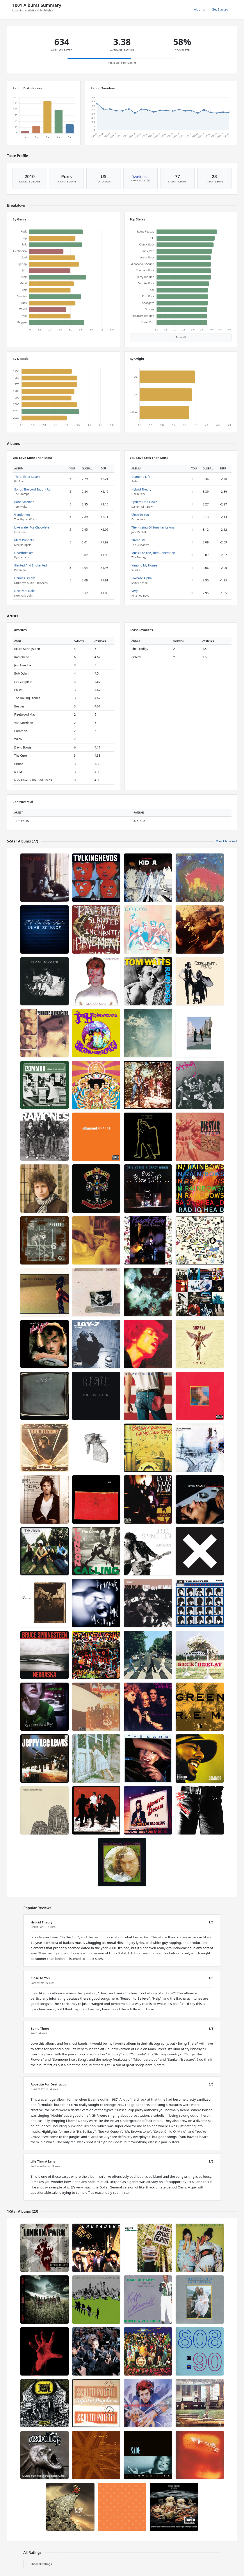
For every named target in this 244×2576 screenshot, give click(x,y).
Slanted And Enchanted (30, 565)
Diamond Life (141, 476)
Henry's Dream (24, 578)
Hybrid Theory (141, 489)
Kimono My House (144, 565)
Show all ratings (41, 2564)
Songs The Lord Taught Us (32, 489)
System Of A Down (144, 502)
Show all (180, 337)
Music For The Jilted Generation (153, 553)
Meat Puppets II (25, 540)
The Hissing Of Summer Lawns (153, 527)
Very (135, 591)
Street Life (139, 540)
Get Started (220, 9)
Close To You (140, 514)
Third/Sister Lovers (27, 476)
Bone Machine (24, 502)
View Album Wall (226, 841)
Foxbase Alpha (142, 578)
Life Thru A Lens (43, 2161)
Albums (199, 9)
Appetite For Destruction (50, 2084)
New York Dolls (24, 591)
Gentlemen (22, 514)
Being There (40, 2028)
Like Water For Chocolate (31, 527)
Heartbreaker (23, 553)
